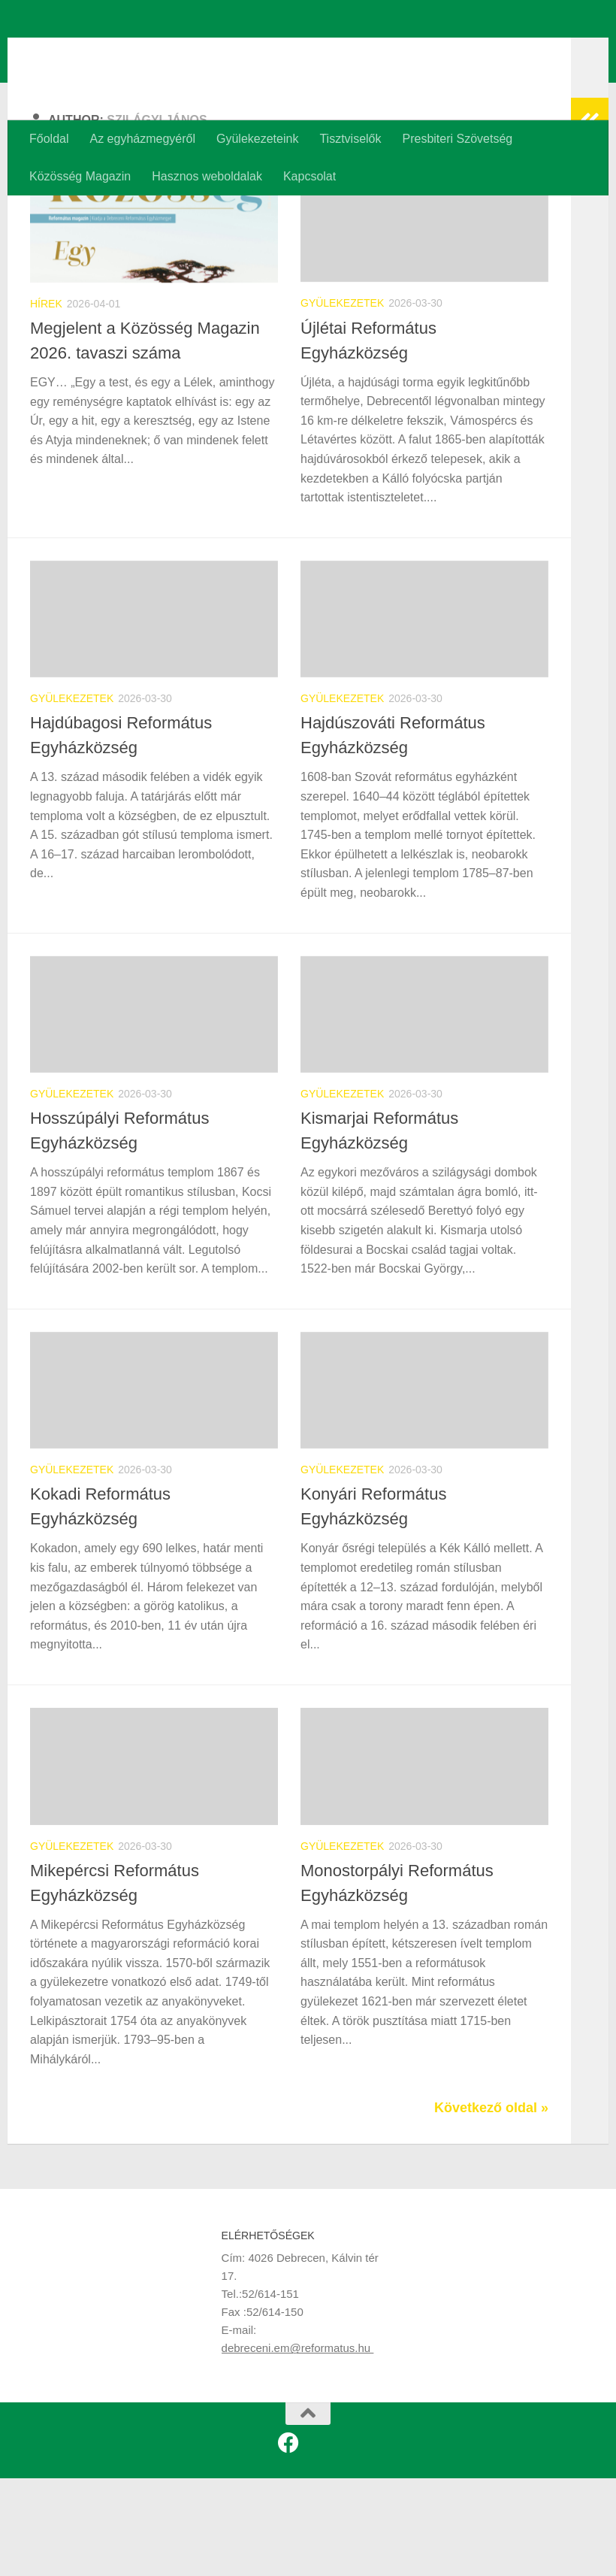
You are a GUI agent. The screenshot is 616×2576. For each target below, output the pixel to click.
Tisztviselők (350, 138)
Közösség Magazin (80, 176)
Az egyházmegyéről (142, 138)
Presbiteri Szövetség (457, 138)
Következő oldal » (491, 2205)
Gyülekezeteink (257, 138)
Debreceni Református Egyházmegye (302, 52)
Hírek (46, 401)
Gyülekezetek (342, 401)
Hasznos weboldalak (207, 176)
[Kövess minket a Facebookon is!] (288, 2540)
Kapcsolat (309, 176)
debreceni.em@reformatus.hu (298, 2445)
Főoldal (48, 138)
